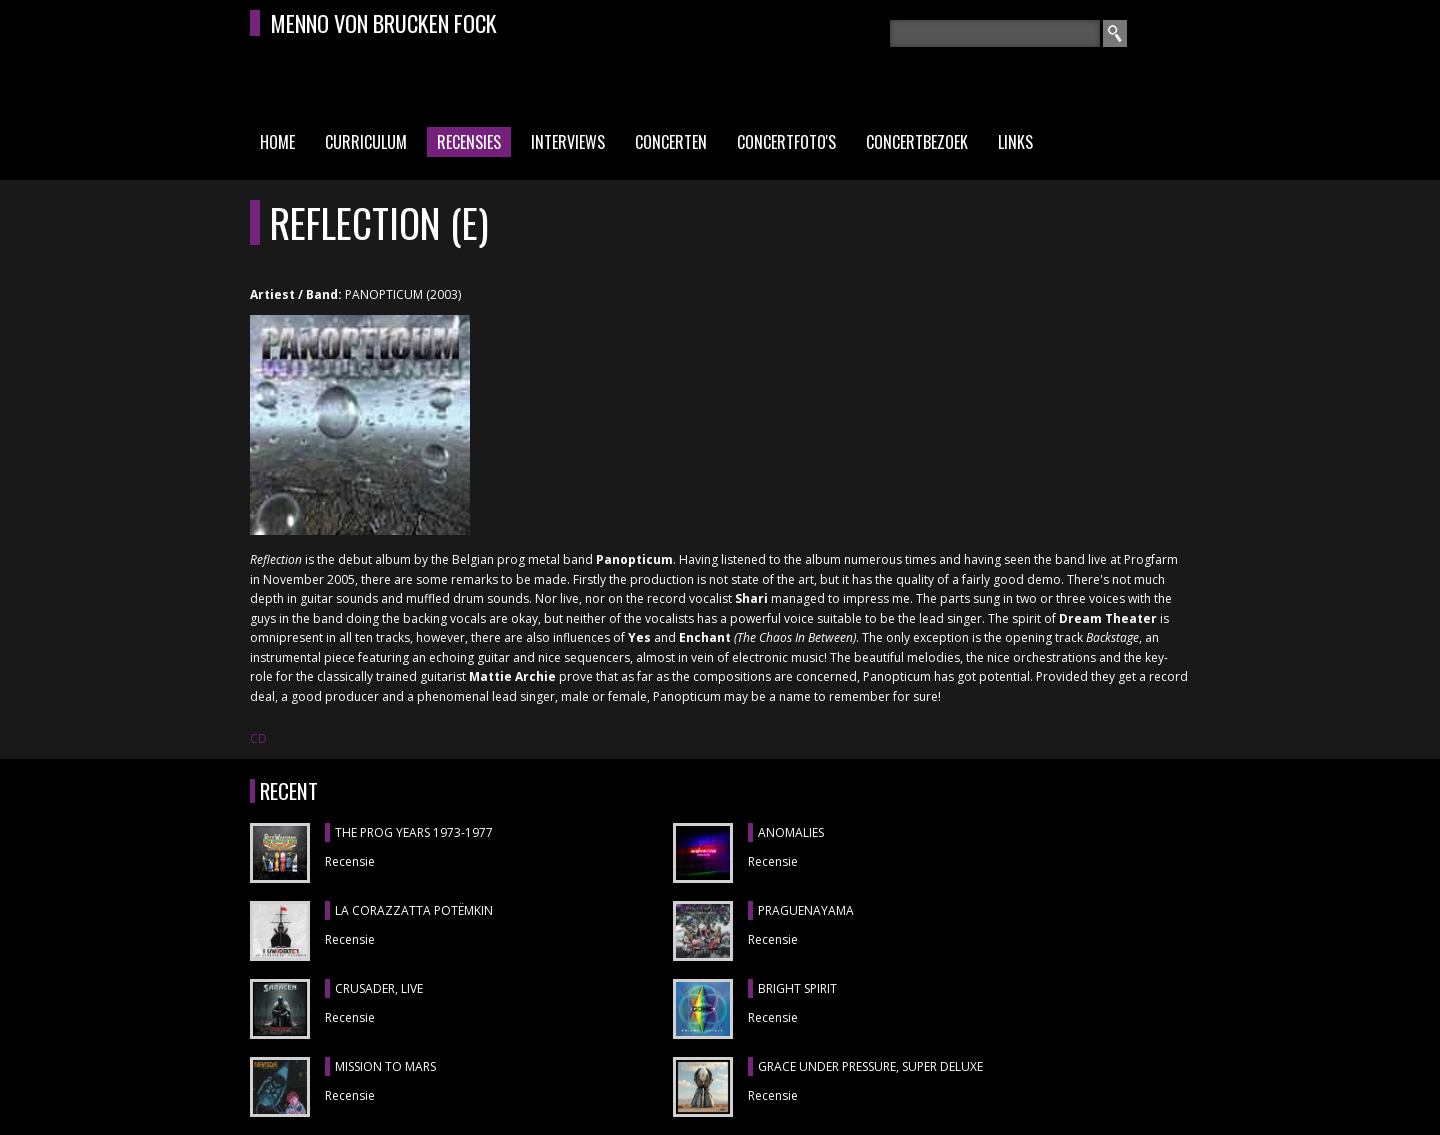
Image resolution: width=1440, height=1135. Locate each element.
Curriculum (366, 142)
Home (277, 142)
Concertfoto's (786, 142)
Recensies (469, 142)
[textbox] (995, 33)
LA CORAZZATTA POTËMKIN (414, 910)
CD (258, 738)
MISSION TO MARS (385, 1066)
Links (1015, 142)
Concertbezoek (917, 142)
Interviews (568, 142)
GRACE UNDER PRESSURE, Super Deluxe (870, 1066)
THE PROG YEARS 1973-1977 (414, 832)
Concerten (671, 142)
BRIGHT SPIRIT (797, 988)
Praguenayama (806, 910)
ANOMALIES (791, 832)
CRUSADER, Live (379, 988)
